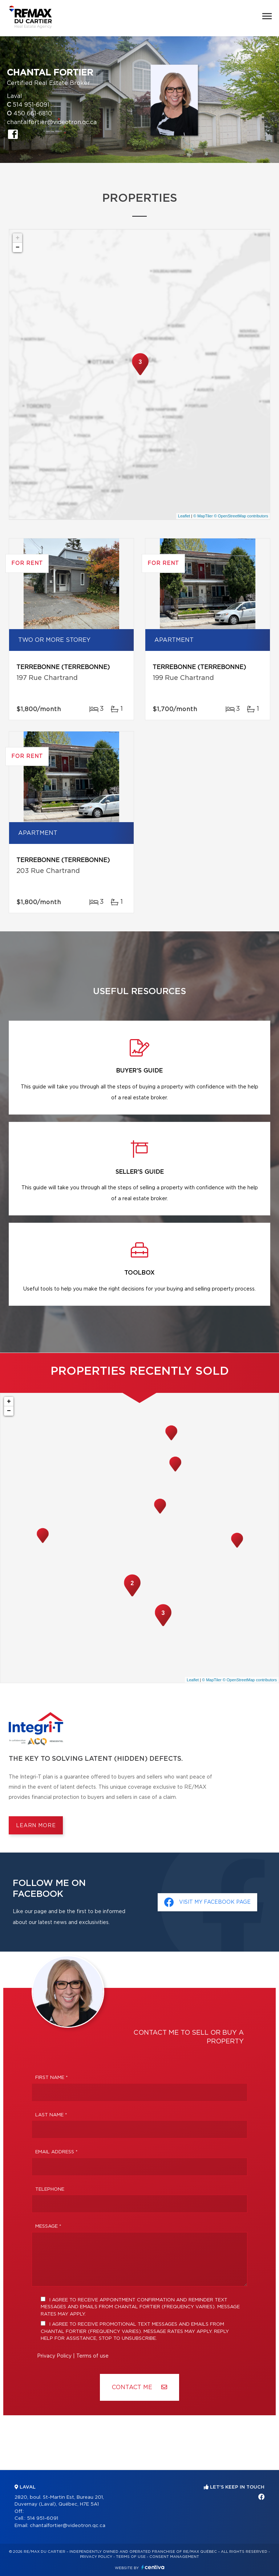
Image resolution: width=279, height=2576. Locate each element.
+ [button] (18, 238)
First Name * (51, 2077)
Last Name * (51, 2115)
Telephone (49, 2189)
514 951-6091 (31, 105)
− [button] (18, 247)
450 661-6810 (32, 113)
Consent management (174, 2557)
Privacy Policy (54, 2356)
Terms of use (92, 2356)
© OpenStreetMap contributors (241, 516)
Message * (48, 2226)
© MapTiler (203, 516)
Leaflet (184, 516)
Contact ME (139, 2387)
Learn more (36, 1825)
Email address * (56, 2152)
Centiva (153, 2567)
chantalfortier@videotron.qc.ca (52, 122)
